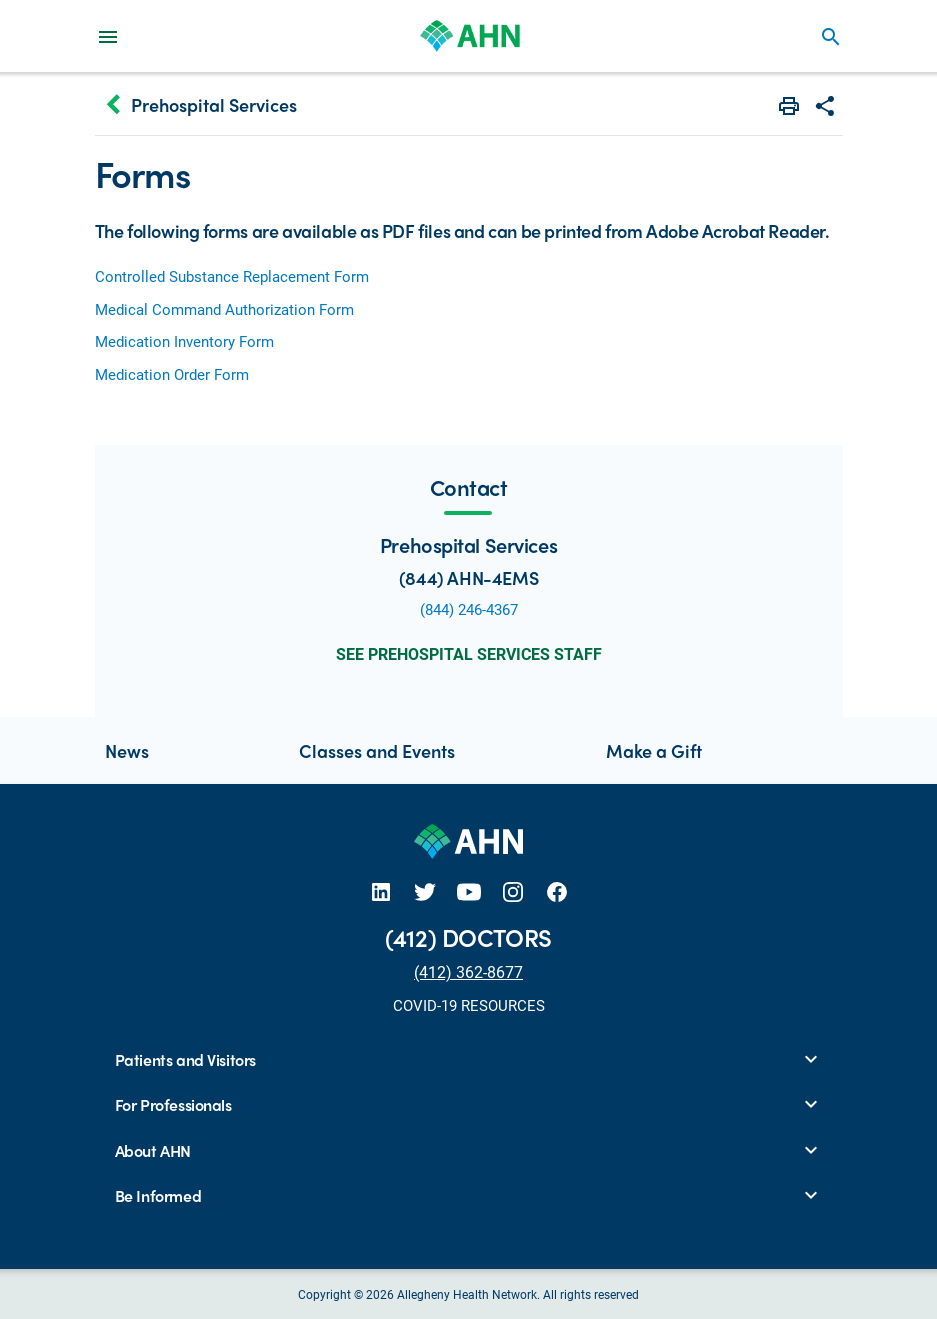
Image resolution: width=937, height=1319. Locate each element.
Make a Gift (654, 750)
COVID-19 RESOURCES (469, 1005)
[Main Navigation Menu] (108, 36)
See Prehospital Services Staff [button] (469, 653)
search (831, 37)
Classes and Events (377, 750)
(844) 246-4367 (469, 609)
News (127, 750)
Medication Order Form (172, 374)
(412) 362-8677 (468, 971)
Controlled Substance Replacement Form (232, 276)
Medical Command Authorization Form (224, 309)
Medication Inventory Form (184, 341)
